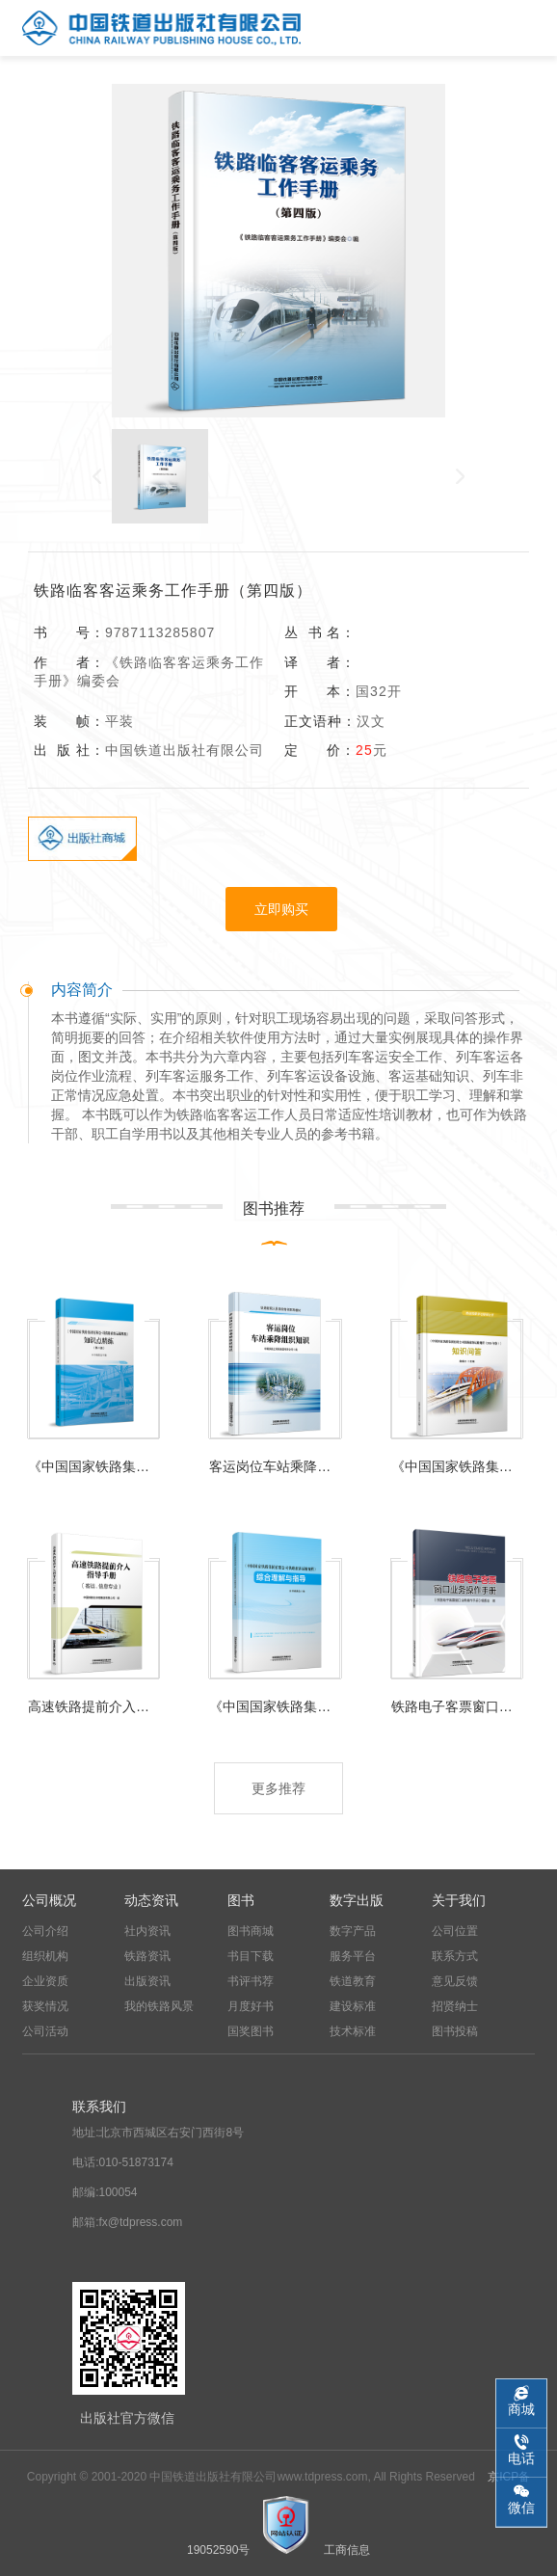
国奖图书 (250, 2031)
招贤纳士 (455, 2006)
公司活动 (45, 2031)
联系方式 (455, 1956)
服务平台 (353, 1956)
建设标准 (353, 2006)
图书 (240, 1900)
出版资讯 (147, 1981)
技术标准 (353, 2031)
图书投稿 (455, 2031)
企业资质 (45, 1981)
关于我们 (459, 1900)
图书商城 (250, 1931)
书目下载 (250, 1956)
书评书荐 (250, 1981)
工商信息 (347, 2550)
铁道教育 (353, 1981)
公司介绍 (45, 1931)
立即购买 (281, 909)
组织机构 (45, 1956)
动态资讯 (151, 1900)
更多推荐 (278, 1788)
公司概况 (49, 1900)
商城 (521, 2409)
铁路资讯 (147, 1956)
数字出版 (357, 1900)
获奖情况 (45, 2006)
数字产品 (353, 1931)
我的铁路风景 (159, 2006)
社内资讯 (147, 1931)
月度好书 (250, 2006)
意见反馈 (455, 1981)
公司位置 (455, 1931)
